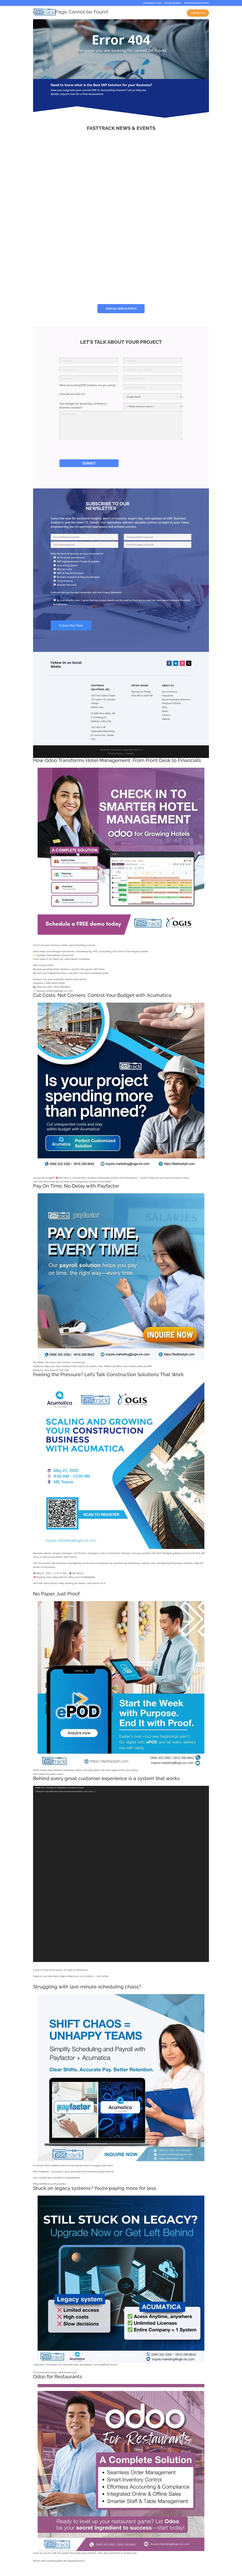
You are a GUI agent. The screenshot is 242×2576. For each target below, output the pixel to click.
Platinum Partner (171, 703)
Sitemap (129, 753)
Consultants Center (152, 3)
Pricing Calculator (172, 3)
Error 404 (121, 39)
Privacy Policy (115, 753)
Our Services (155, 13)
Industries (134, 13)
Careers (166, 714)
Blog (164, 707)
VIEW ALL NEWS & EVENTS (121, 308)
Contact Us (198, 13)
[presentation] (84, 453)
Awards (166, 718)
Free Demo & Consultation (196, 3)
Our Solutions (169, 691)
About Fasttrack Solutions (176, 699)
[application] (121, 1874)
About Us (174, 13)
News (165, 711)
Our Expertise (113, 13)
